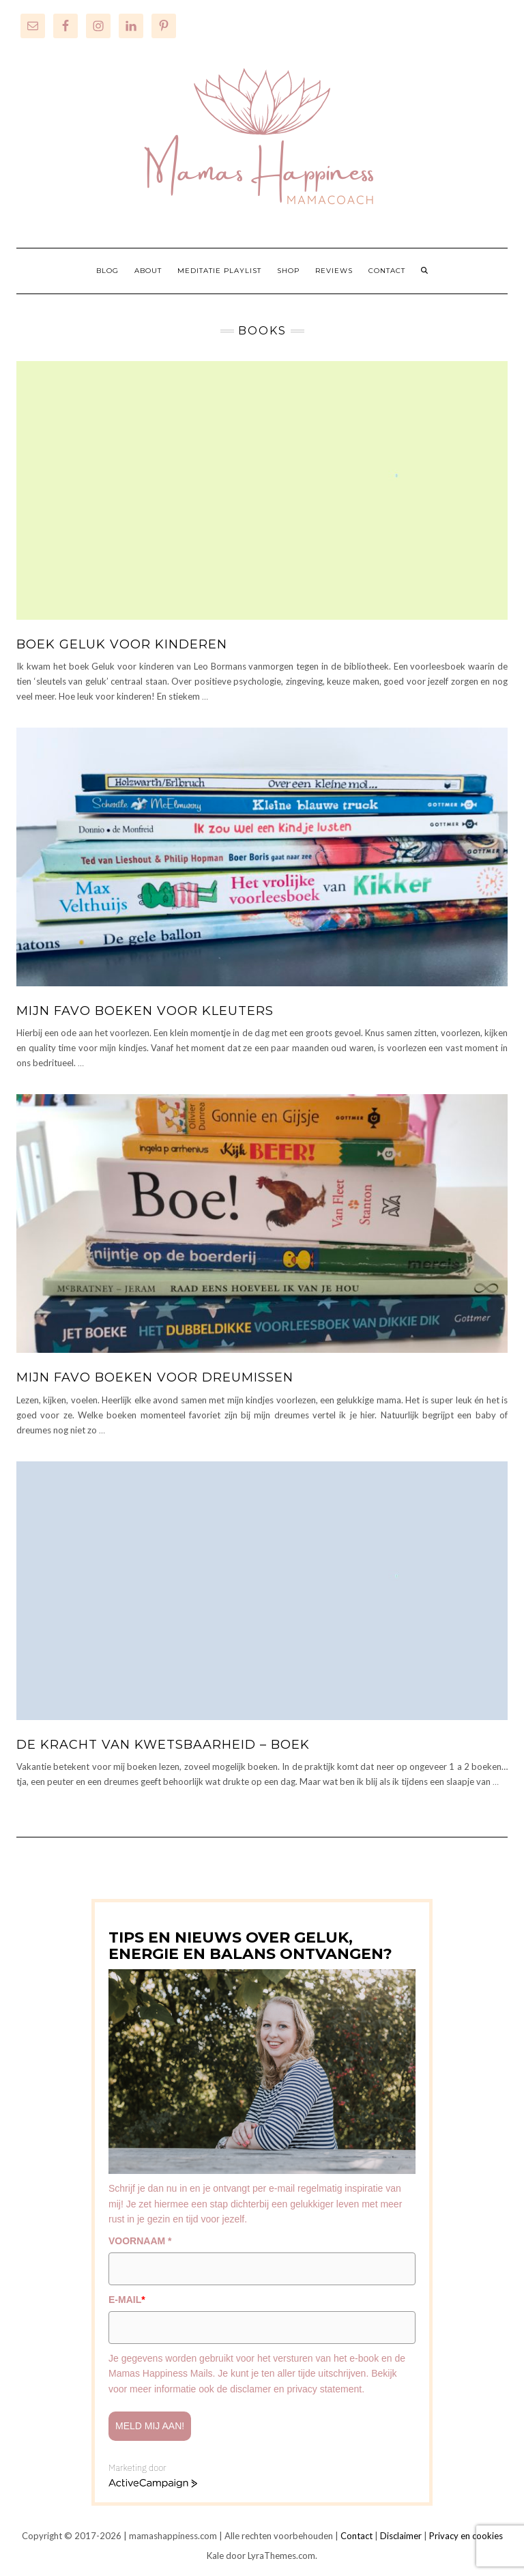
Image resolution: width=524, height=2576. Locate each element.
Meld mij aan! (149, 2425)
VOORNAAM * (140, 2240)
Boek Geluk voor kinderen (121, 644)
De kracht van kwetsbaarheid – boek (163, 1744)
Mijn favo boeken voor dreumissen (154, 1377)
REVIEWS (334, 270)
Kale (215, 2555)
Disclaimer (401, 2535)
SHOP (288, 270)
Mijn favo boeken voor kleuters (145, 1010)
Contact (356, 2535)
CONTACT (386, 270)
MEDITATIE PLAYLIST (219, 270)
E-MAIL (126, 2299)
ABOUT (148, 270)
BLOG (107, 270)
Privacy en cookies (466, 2535)
